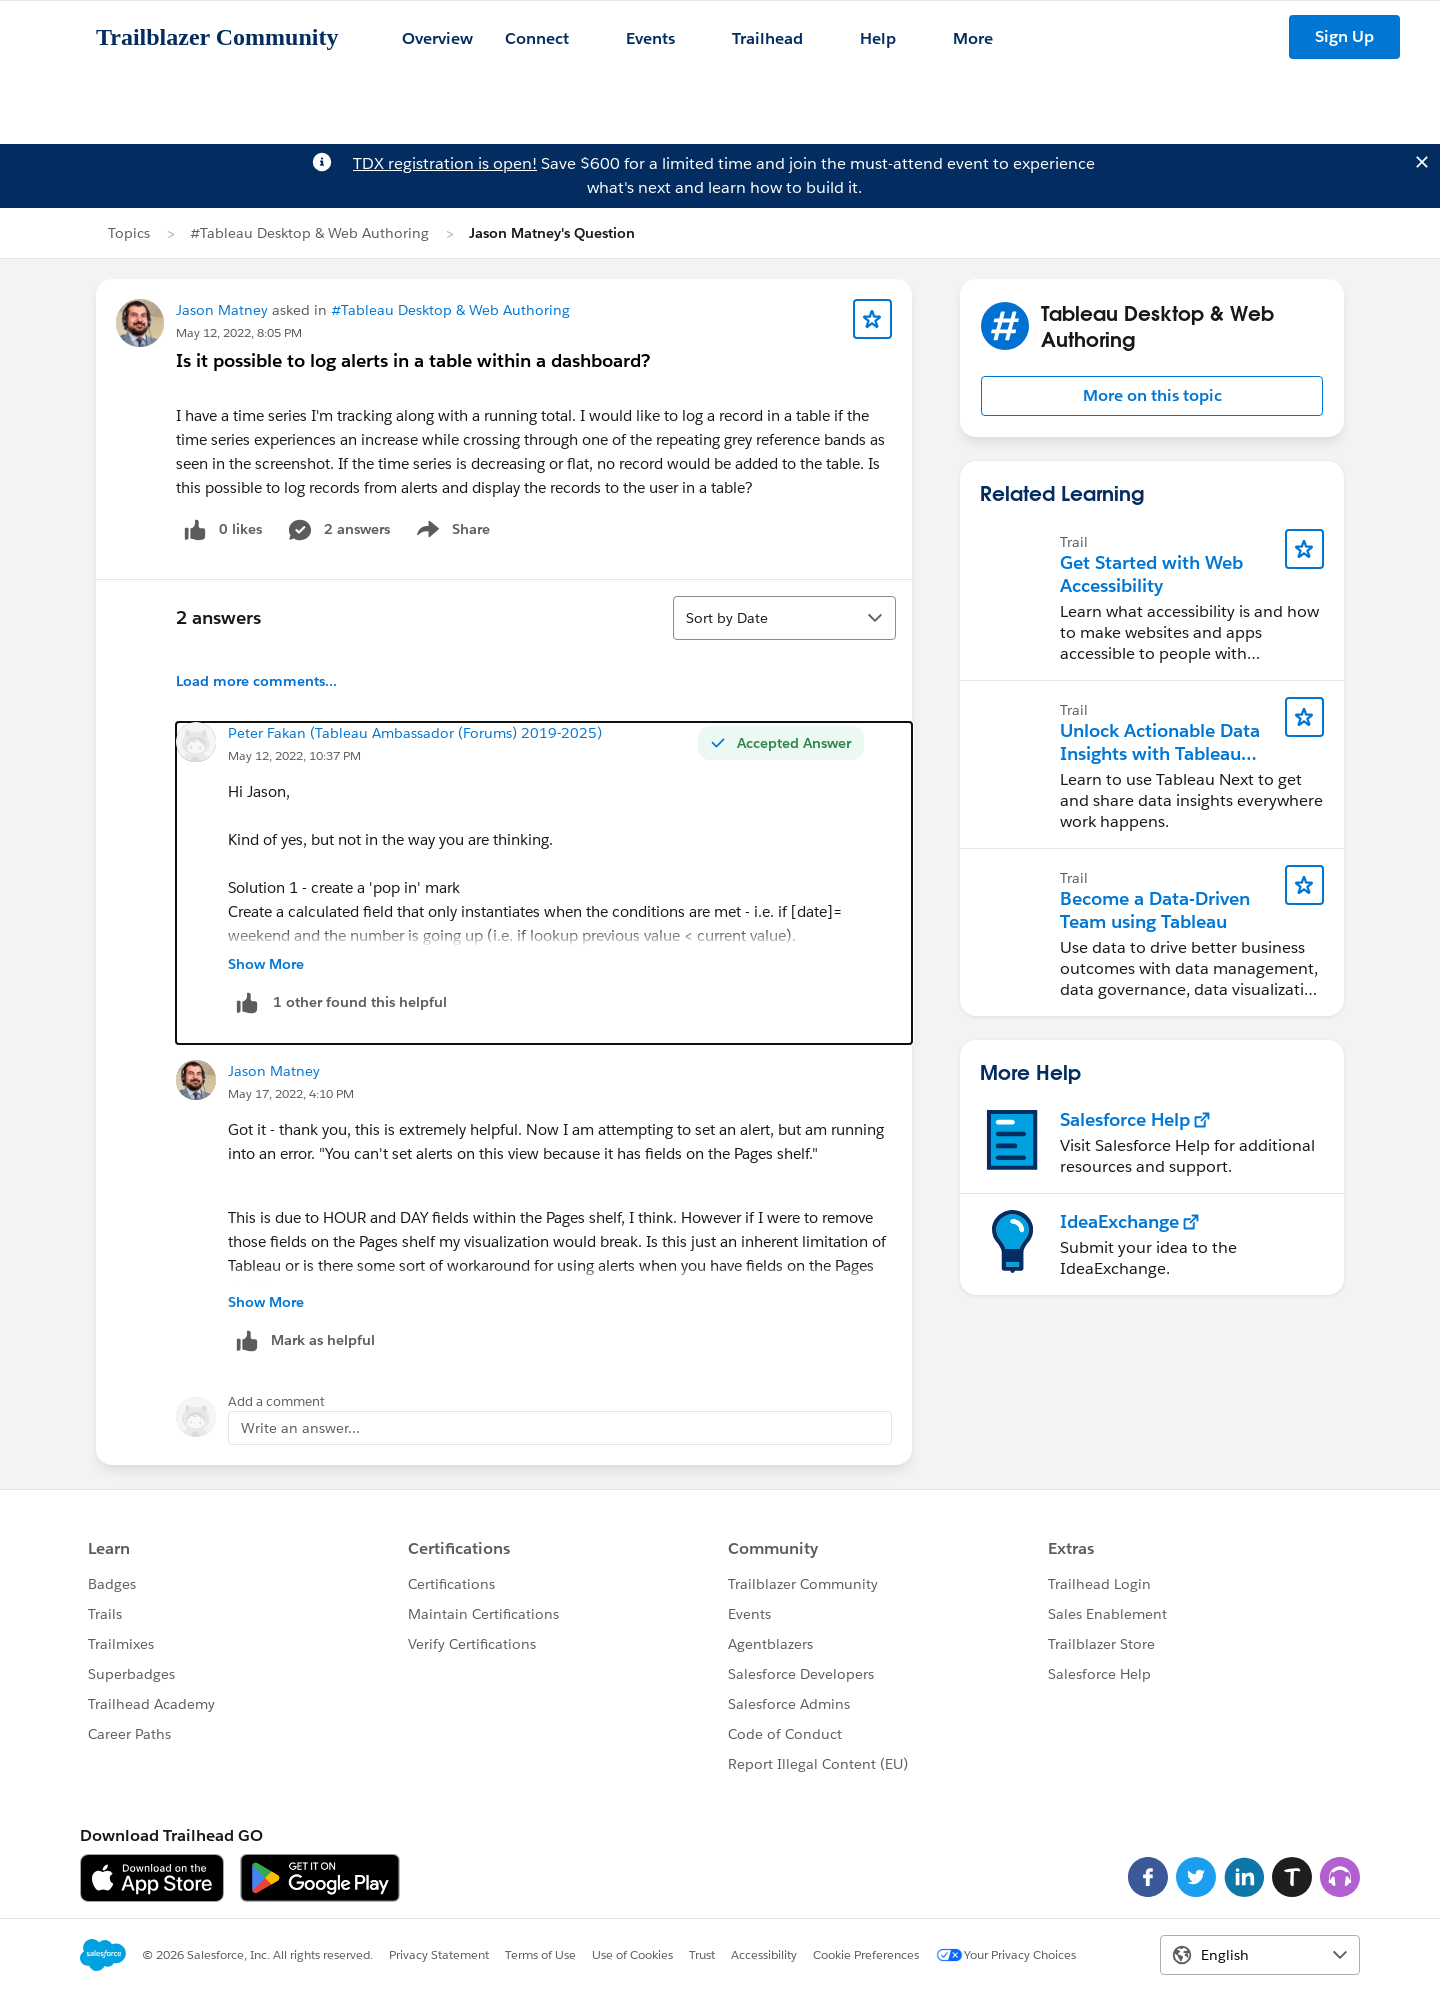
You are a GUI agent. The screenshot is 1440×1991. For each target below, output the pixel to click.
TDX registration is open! (445, 163)
